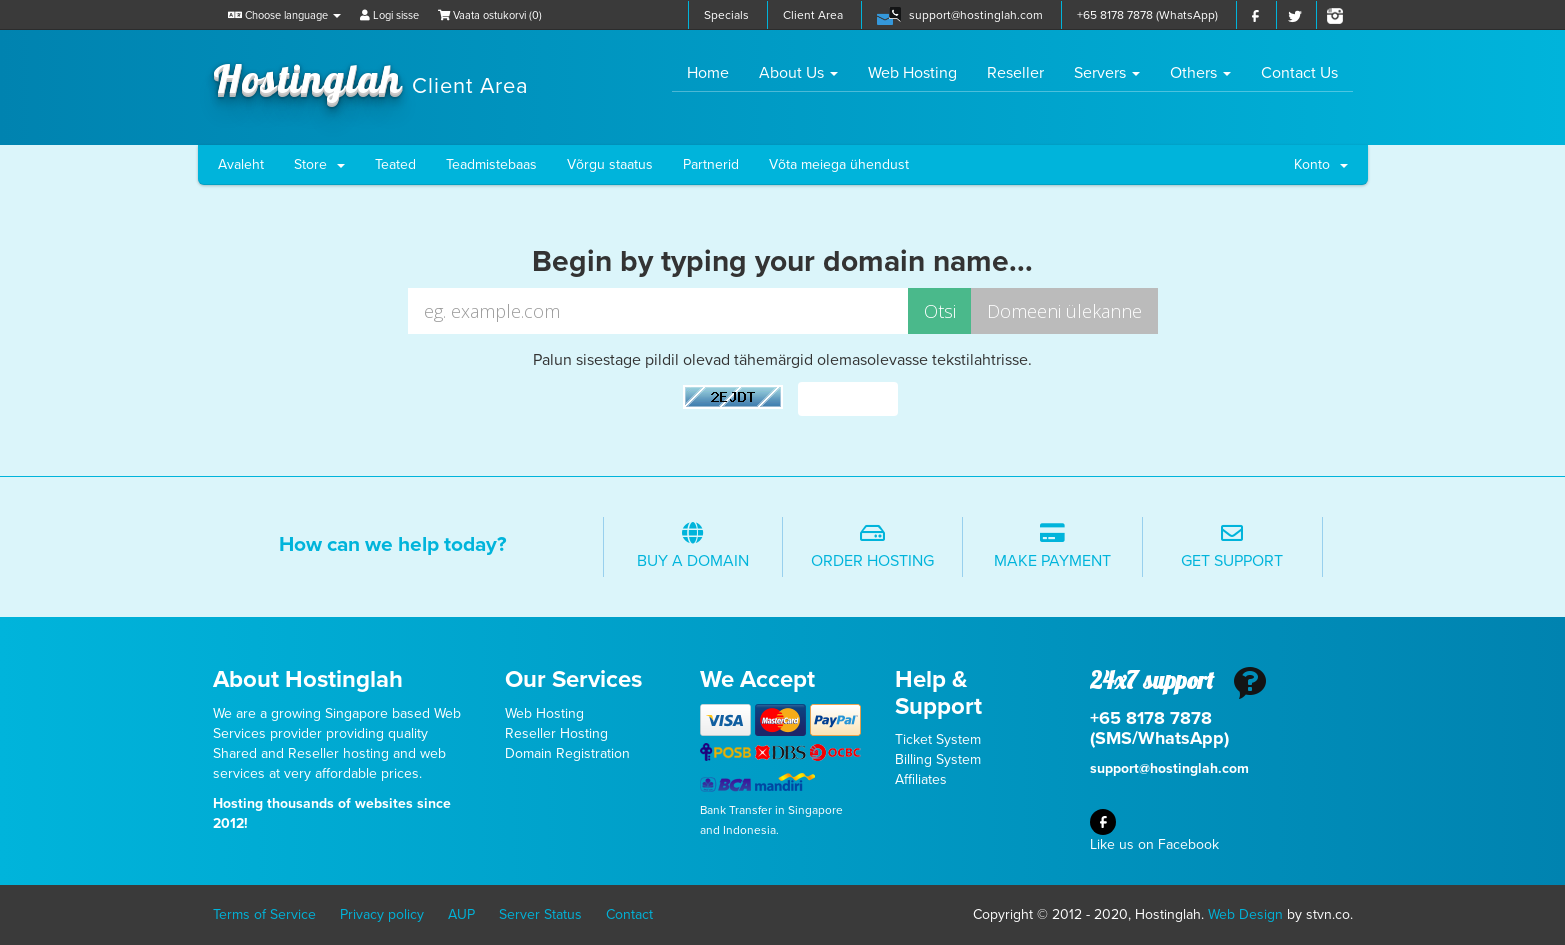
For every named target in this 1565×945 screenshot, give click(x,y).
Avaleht (241, 164)
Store (319, 164)
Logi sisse (389, 15)
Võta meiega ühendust (839, 164)
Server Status (540, 914)
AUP (461, 914)
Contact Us (1299, 73)
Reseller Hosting (556, 733)
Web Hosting (912, 73)
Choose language (284, 15)
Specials (726, 15)
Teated (395, 164)
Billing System (938, 759)
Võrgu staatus (610, 164)
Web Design (1245, 914)
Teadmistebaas (491, 164)
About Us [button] (798, 73)
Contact (629, 914)
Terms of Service (264, 914)
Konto (1321, 164)
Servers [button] (1107, 73)
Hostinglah (371, 78)
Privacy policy (382, 914)
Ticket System (938, 739)
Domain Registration (567, 753)
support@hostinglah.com (976, 15)
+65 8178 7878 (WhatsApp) (1147, 15)
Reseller (1015, 73)
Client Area (813, 15)
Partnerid (711, 164)
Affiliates (921, 779)
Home (715, 72)
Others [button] (1200, 73)
